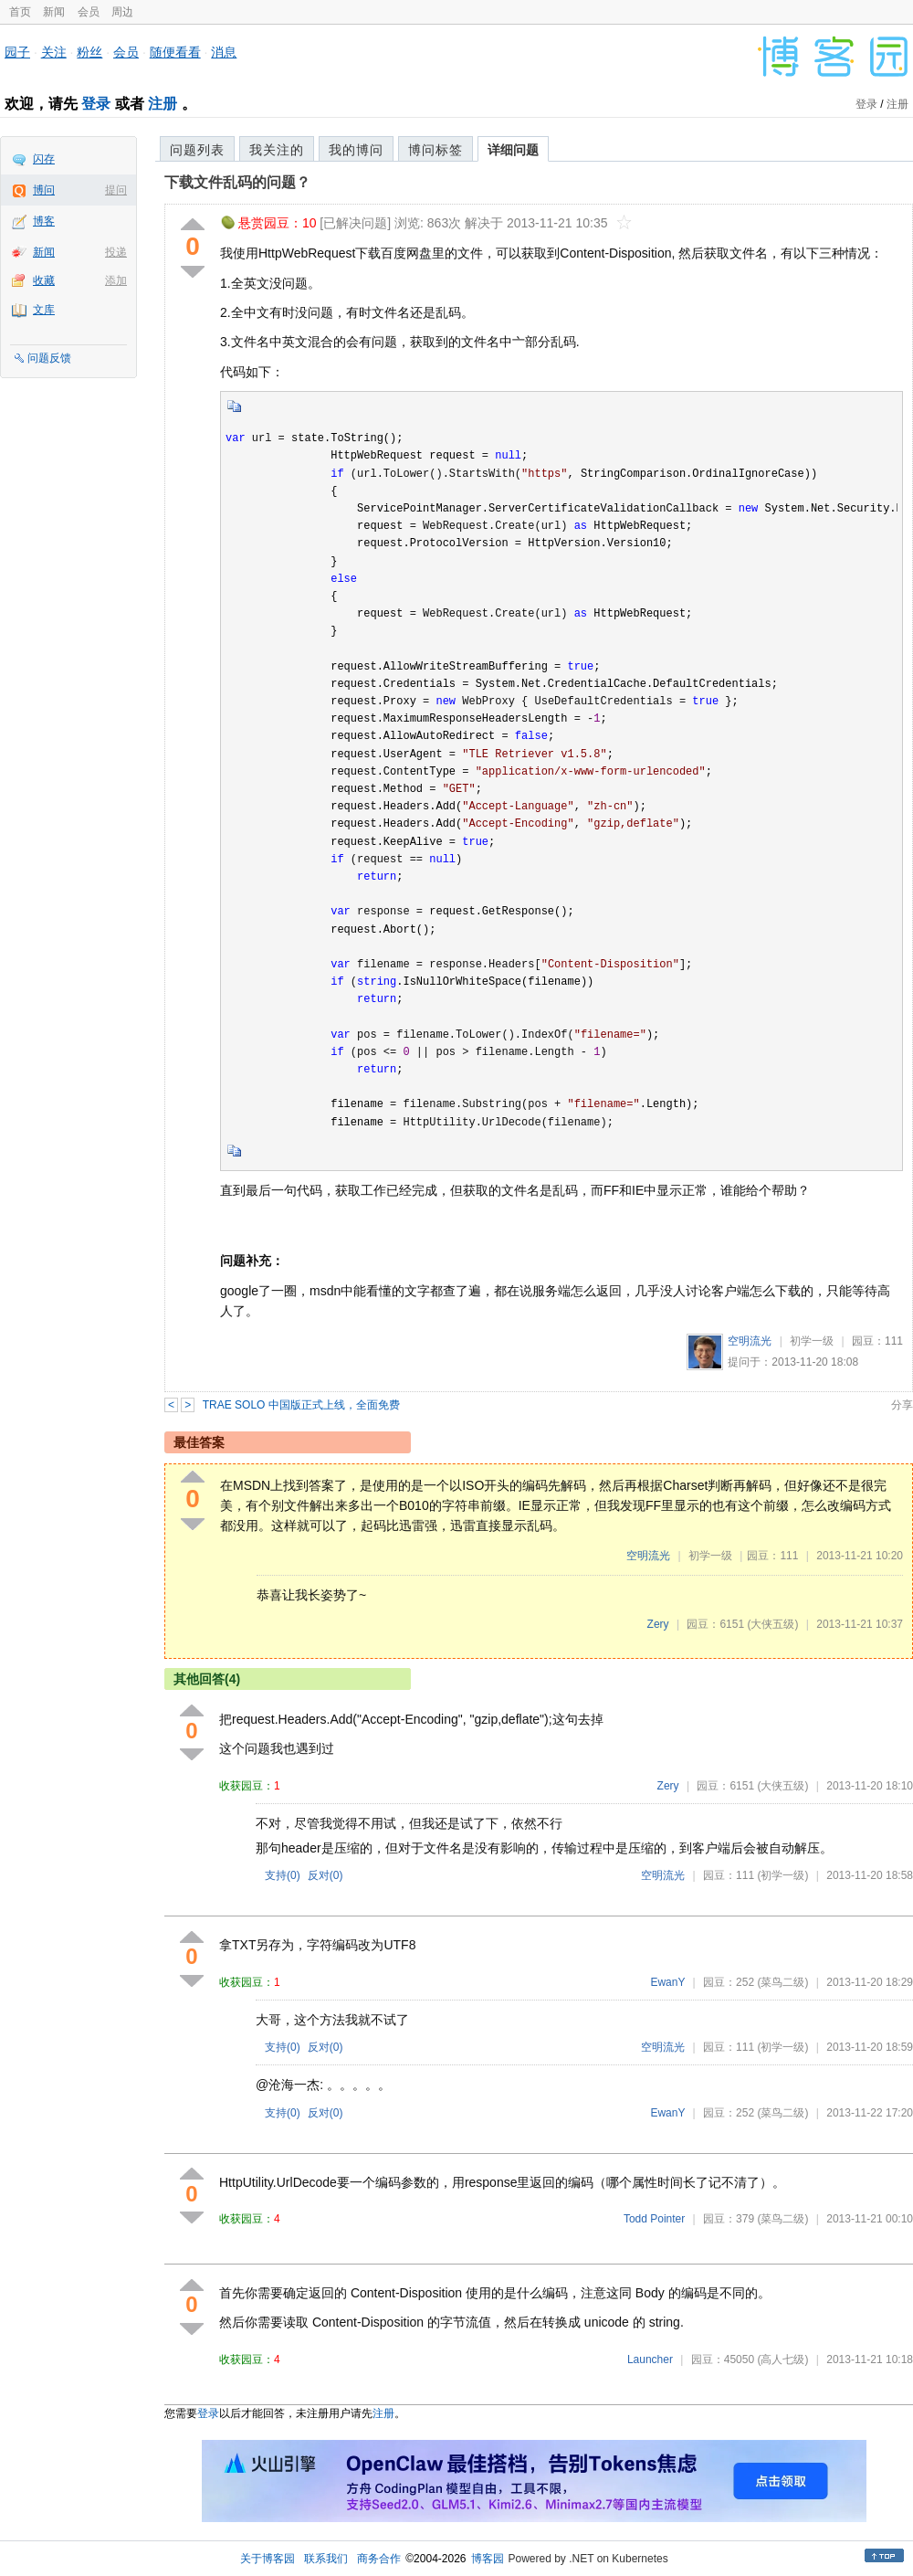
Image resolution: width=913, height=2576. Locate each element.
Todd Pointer (654, 2218)
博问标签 (435, 150)
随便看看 (175, 52)
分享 (902, 1405)
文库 (44, 309)
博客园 (487, 2558)
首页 (20, 11)
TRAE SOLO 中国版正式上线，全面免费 (301, 1405)
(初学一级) (782, 1875)
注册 (162, 103)
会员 (89, 11)
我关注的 (276, 150)
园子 (17, 52)
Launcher (650, 2359)
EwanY (667, 1982)
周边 (122, 11)
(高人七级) (782, 2359)
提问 (116, 190)
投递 (116, 252)
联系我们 (326, 2558)
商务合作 (379, 2558)
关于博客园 (267, 2558)
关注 (54, 52)
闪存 (44, 159)
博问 (44, 190)
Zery (658, 1624)
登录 (95, 103)
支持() (282, 1875)
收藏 (44, 280)
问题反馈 (49, 358)
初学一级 (812, 1341)
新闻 (54, 11)
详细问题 (513, 150)
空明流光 (749, 1341)
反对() (325, 1875)
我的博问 (356, 150)
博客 (44, 221)
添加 (116, 280)
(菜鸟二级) (782, 1982)
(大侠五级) (772, 1624)
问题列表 (197, 150)
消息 (223, 52)
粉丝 (89, 52)
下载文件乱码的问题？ (237, 182)
